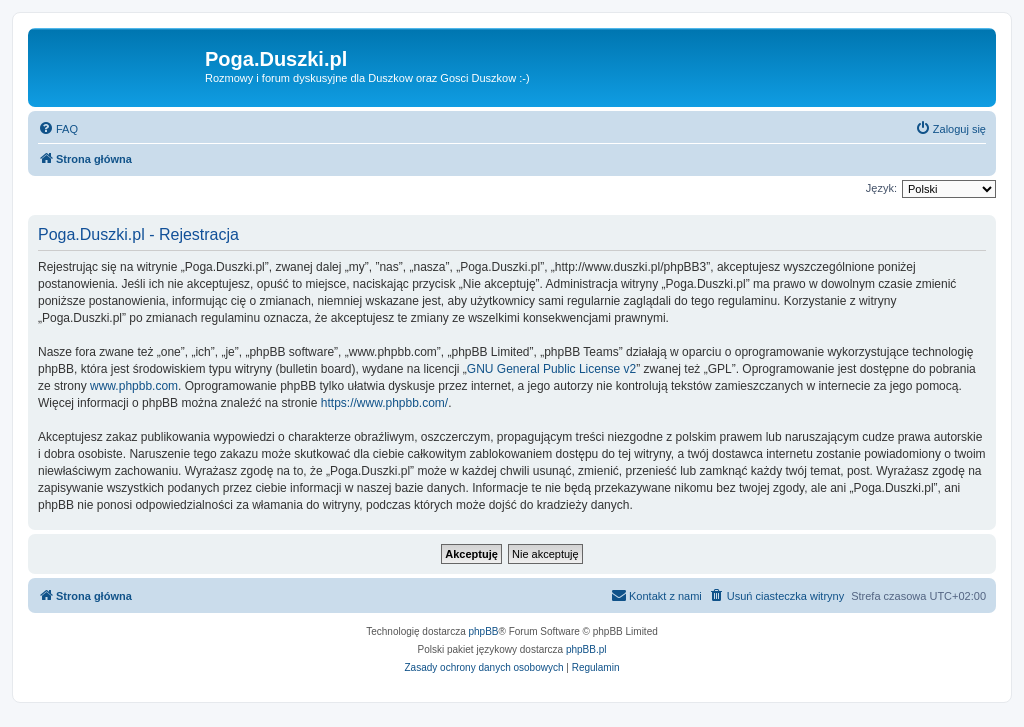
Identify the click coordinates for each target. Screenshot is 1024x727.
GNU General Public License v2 (551, 369)
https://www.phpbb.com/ (384, 403)
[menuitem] (58, 129)
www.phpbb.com (134, 386)
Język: (881, 188)
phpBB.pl (586, 649)
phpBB (484, 631)
